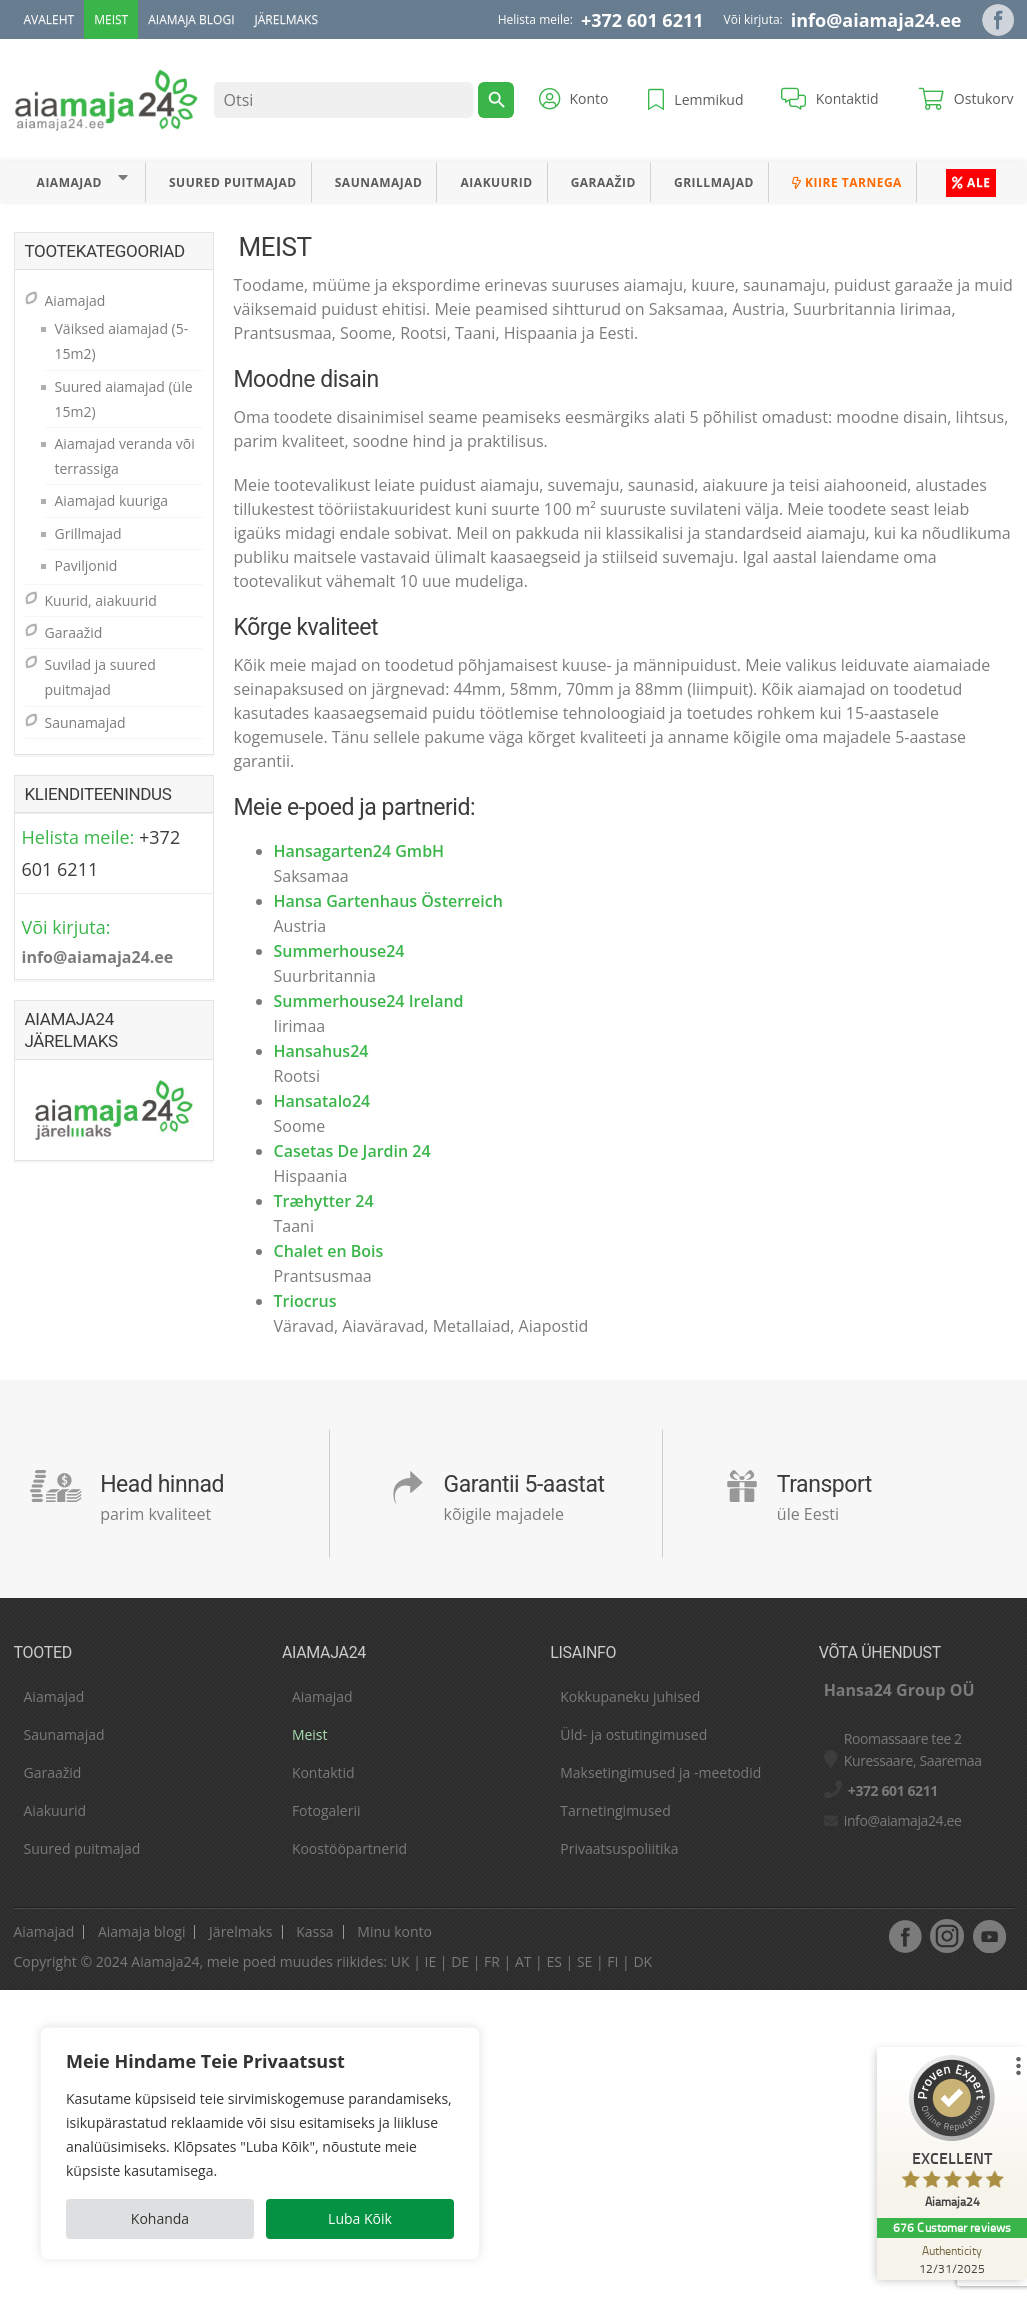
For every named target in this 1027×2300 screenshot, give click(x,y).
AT (523, 1961)
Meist (111, 19)
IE (430, 1961)
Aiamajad (69, 182)
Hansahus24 (321, 1051)
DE (460, 1961)
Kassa (314, 1931)
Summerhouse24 (339, 951)
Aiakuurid (497, 182)
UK (400, 1961)
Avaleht (49, 19)
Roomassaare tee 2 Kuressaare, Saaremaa (913, 1749)
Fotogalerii (326, 1810)
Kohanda (160, 2218)
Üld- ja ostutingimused (633, 1734)
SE (584, 1961)
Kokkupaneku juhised (630, 1696)
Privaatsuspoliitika (619, 1848)
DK (642, 1961)
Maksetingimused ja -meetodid (660, 1772)
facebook (905, 1936)
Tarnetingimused (615, 1810)
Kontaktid (323, 1772)
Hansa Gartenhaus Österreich (388, 901)
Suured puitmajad (233, 182)
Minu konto (394, 1931)
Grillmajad (714, 182)
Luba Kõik (360, 2218)
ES (553, 1961)
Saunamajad (379, 182)
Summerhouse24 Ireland (369, 1001)
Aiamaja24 (165, 1961)
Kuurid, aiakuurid (101, 600)
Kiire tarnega (847, 182)
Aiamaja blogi (191, 19)
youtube (989, 1936)
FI (612, 1961)
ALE (971, 182)
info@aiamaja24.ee (876, 20)
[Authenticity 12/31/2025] (952, 2259)
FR (492, 1961)
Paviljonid (86, 565)
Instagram (947, 1936)
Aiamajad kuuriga (112, 500)
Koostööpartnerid (349, 1848)
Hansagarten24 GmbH (359, 851)
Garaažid (603, 182)
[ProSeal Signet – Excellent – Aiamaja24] (952, 2136)
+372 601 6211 (642, 20)
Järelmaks (286, 19)
